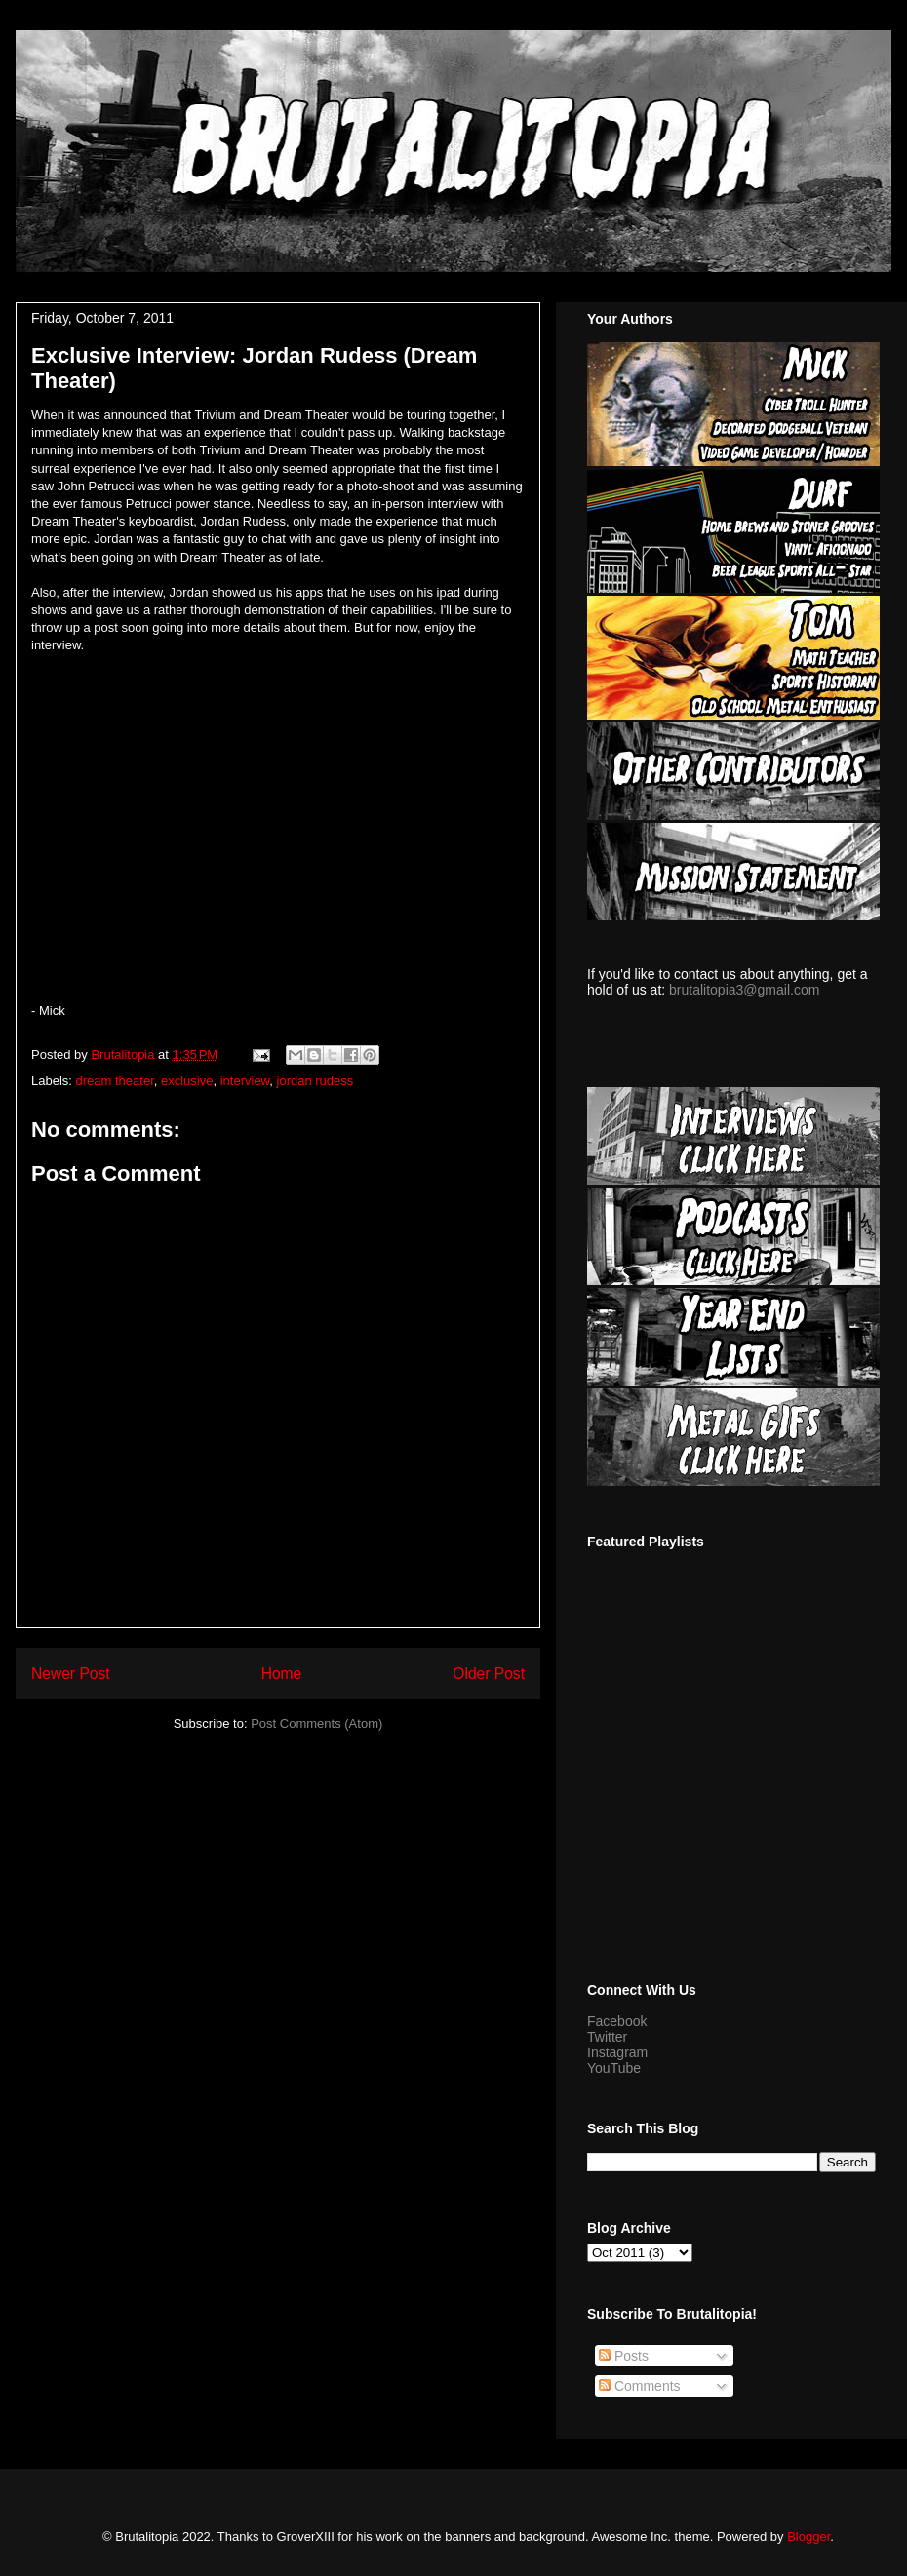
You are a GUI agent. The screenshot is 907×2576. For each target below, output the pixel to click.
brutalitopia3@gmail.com (744, 989)
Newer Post (70, 1673)
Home (281, 1673)
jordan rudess (315, 1080)
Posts (624, 2355)
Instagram (617, 2052)
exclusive (187, 1080)
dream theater (115, 1080)
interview (245, 1080)
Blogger (808, 2536)
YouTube (614, 2068)
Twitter (607, 2037)
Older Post (489, 1673)
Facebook (617, 2021)
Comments (640, 2386)
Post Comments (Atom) (316, 1723)
